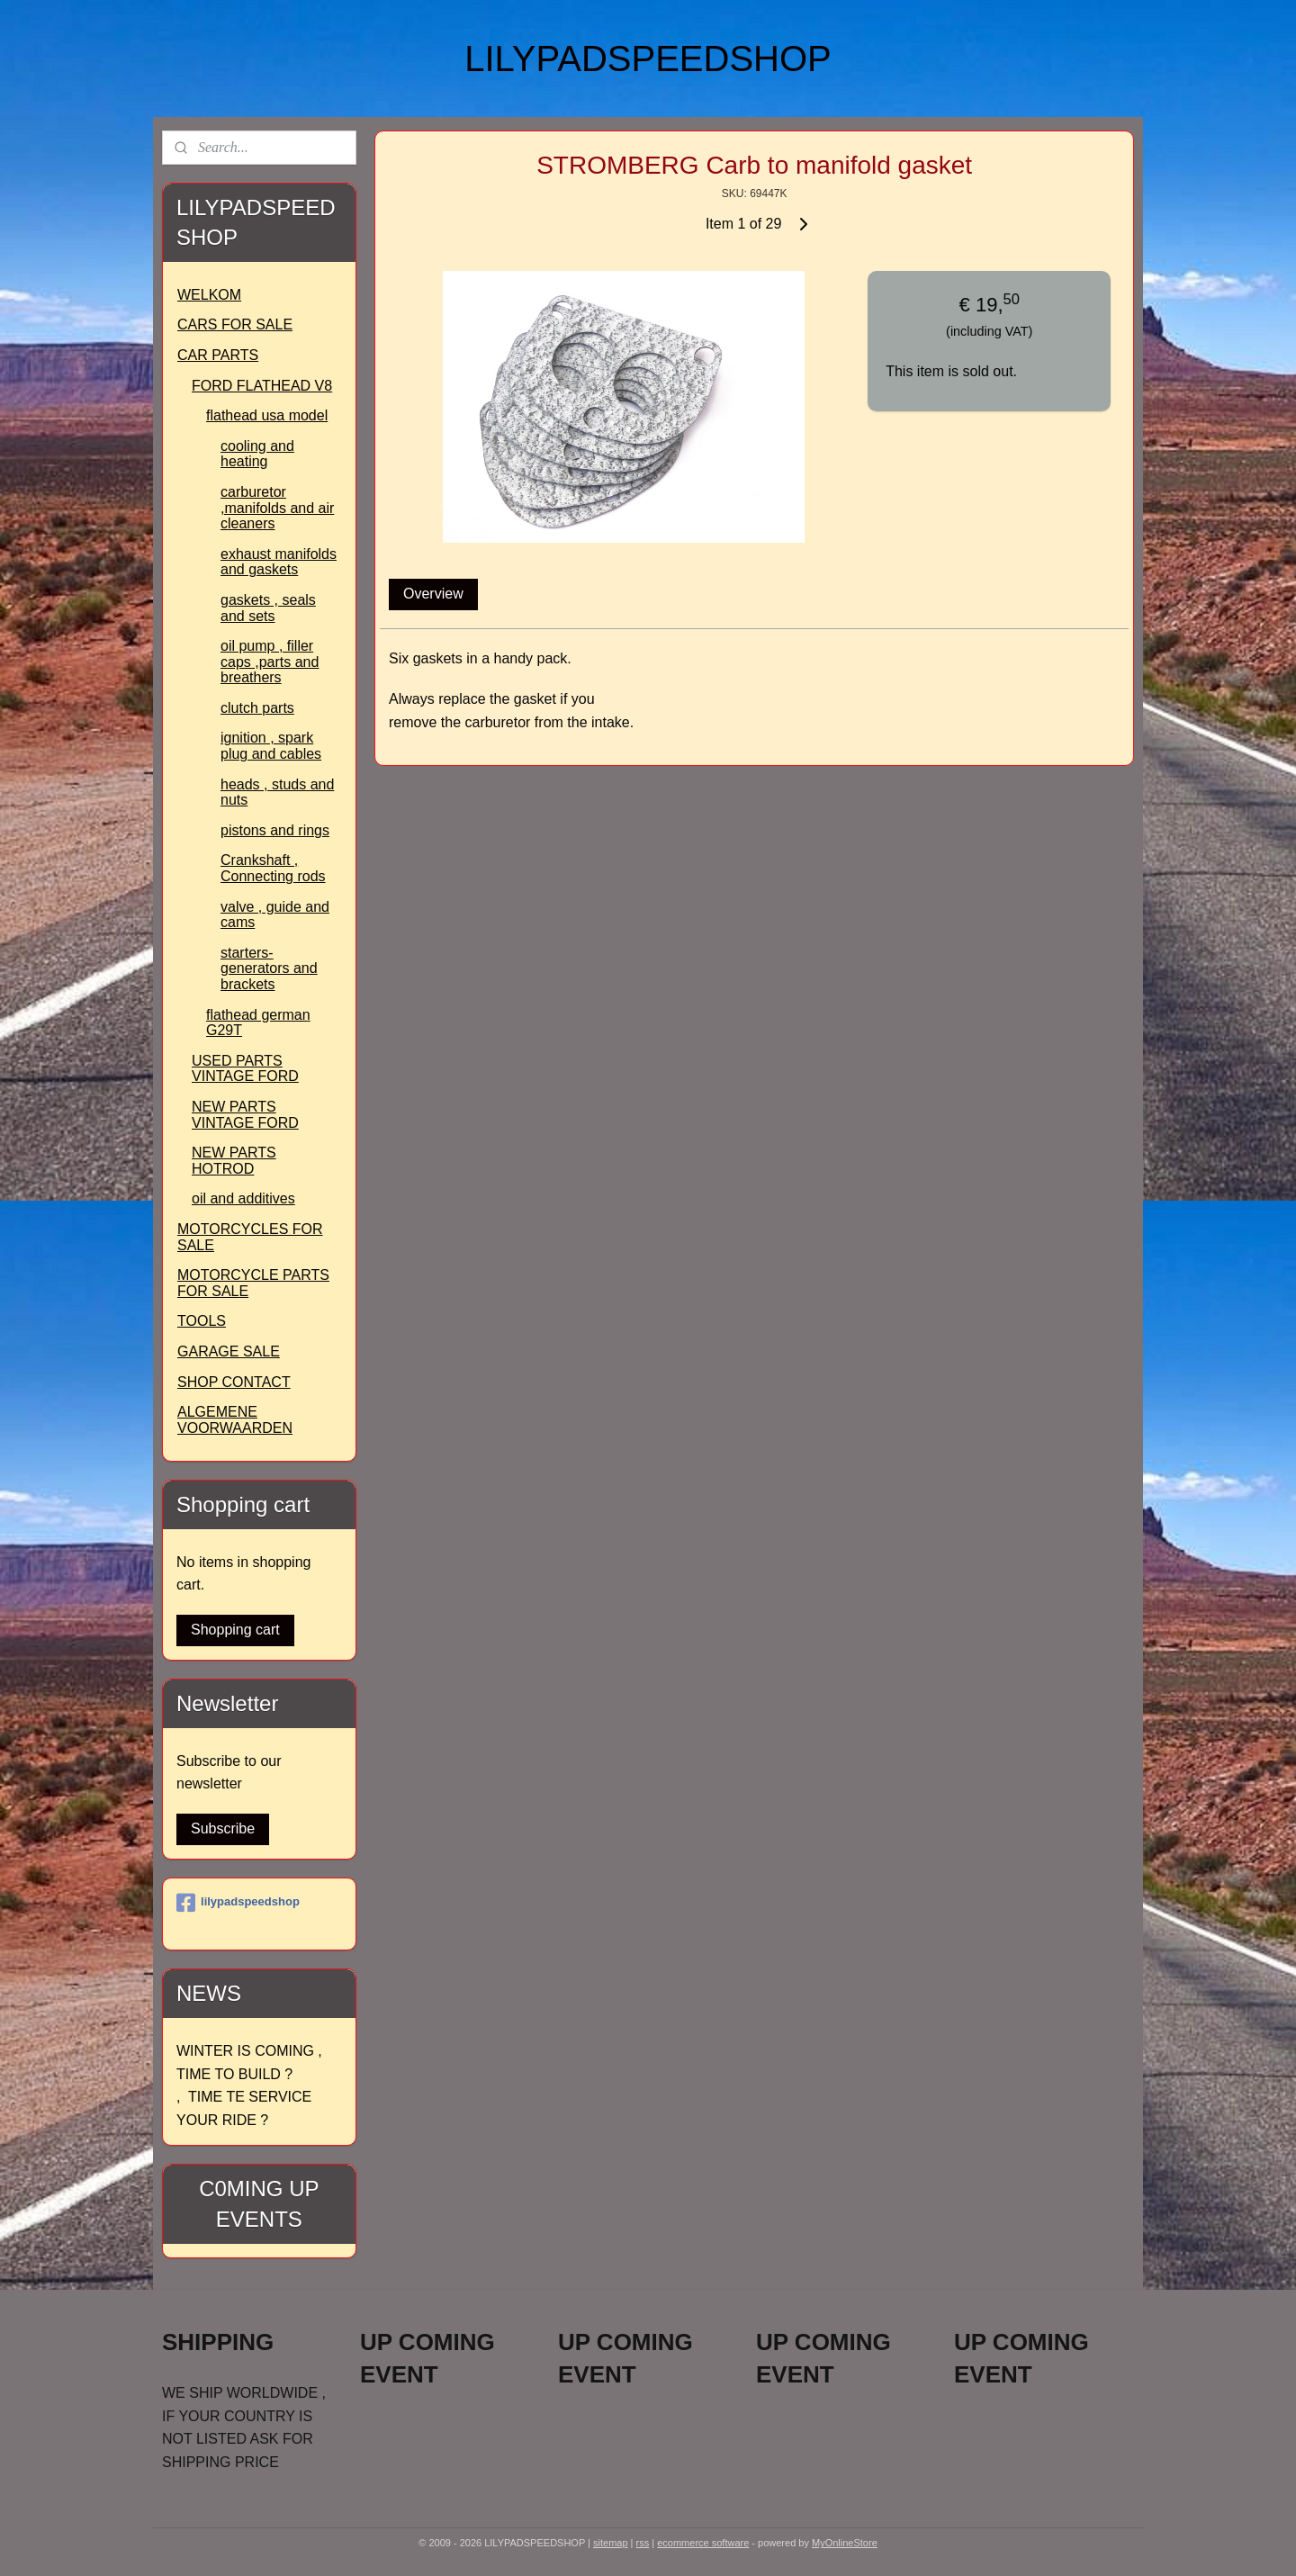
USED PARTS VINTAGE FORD (245, 1069)
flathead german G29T (258, 1023)
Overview (433, 593)
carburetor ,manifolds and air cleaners (277, 507)
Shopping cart (235, 1629)
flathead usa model (267, 415)
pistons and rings (274, 830)
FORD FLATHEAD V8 (262, 385)
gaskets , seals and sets (268, 608)
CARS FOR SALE (234, 324)
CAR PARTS (217, 355)
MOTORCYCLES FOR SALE (250, 1237)
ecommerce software (703, 2542)
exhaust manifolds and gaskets (278, 562)
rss (643, 2542)
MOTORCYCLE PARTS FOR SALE (253, 1283)
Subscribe (223, 1828)
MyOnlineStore (845, 2542)
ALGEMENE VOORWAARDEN (234, 1420)
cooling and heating (257, 454)
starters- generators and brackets (269, 968)
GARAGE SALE (228, 1351)
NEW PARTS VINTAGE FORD (245, 1114)
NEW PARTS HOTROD (234, 1160)
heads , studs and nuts (277, 792)
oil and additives (243, 1198)
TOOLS (201, 1321)
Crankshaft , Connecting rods (273, 868)
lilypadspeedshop (238, 1903)
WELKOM (209, 294)
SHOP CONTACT (234, 1382)
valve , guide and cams (274, 915)
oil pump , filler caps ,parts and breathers (269, 661)
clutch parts (257, 708)
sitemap (610, 2542)
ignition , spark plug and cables (270, 745)
